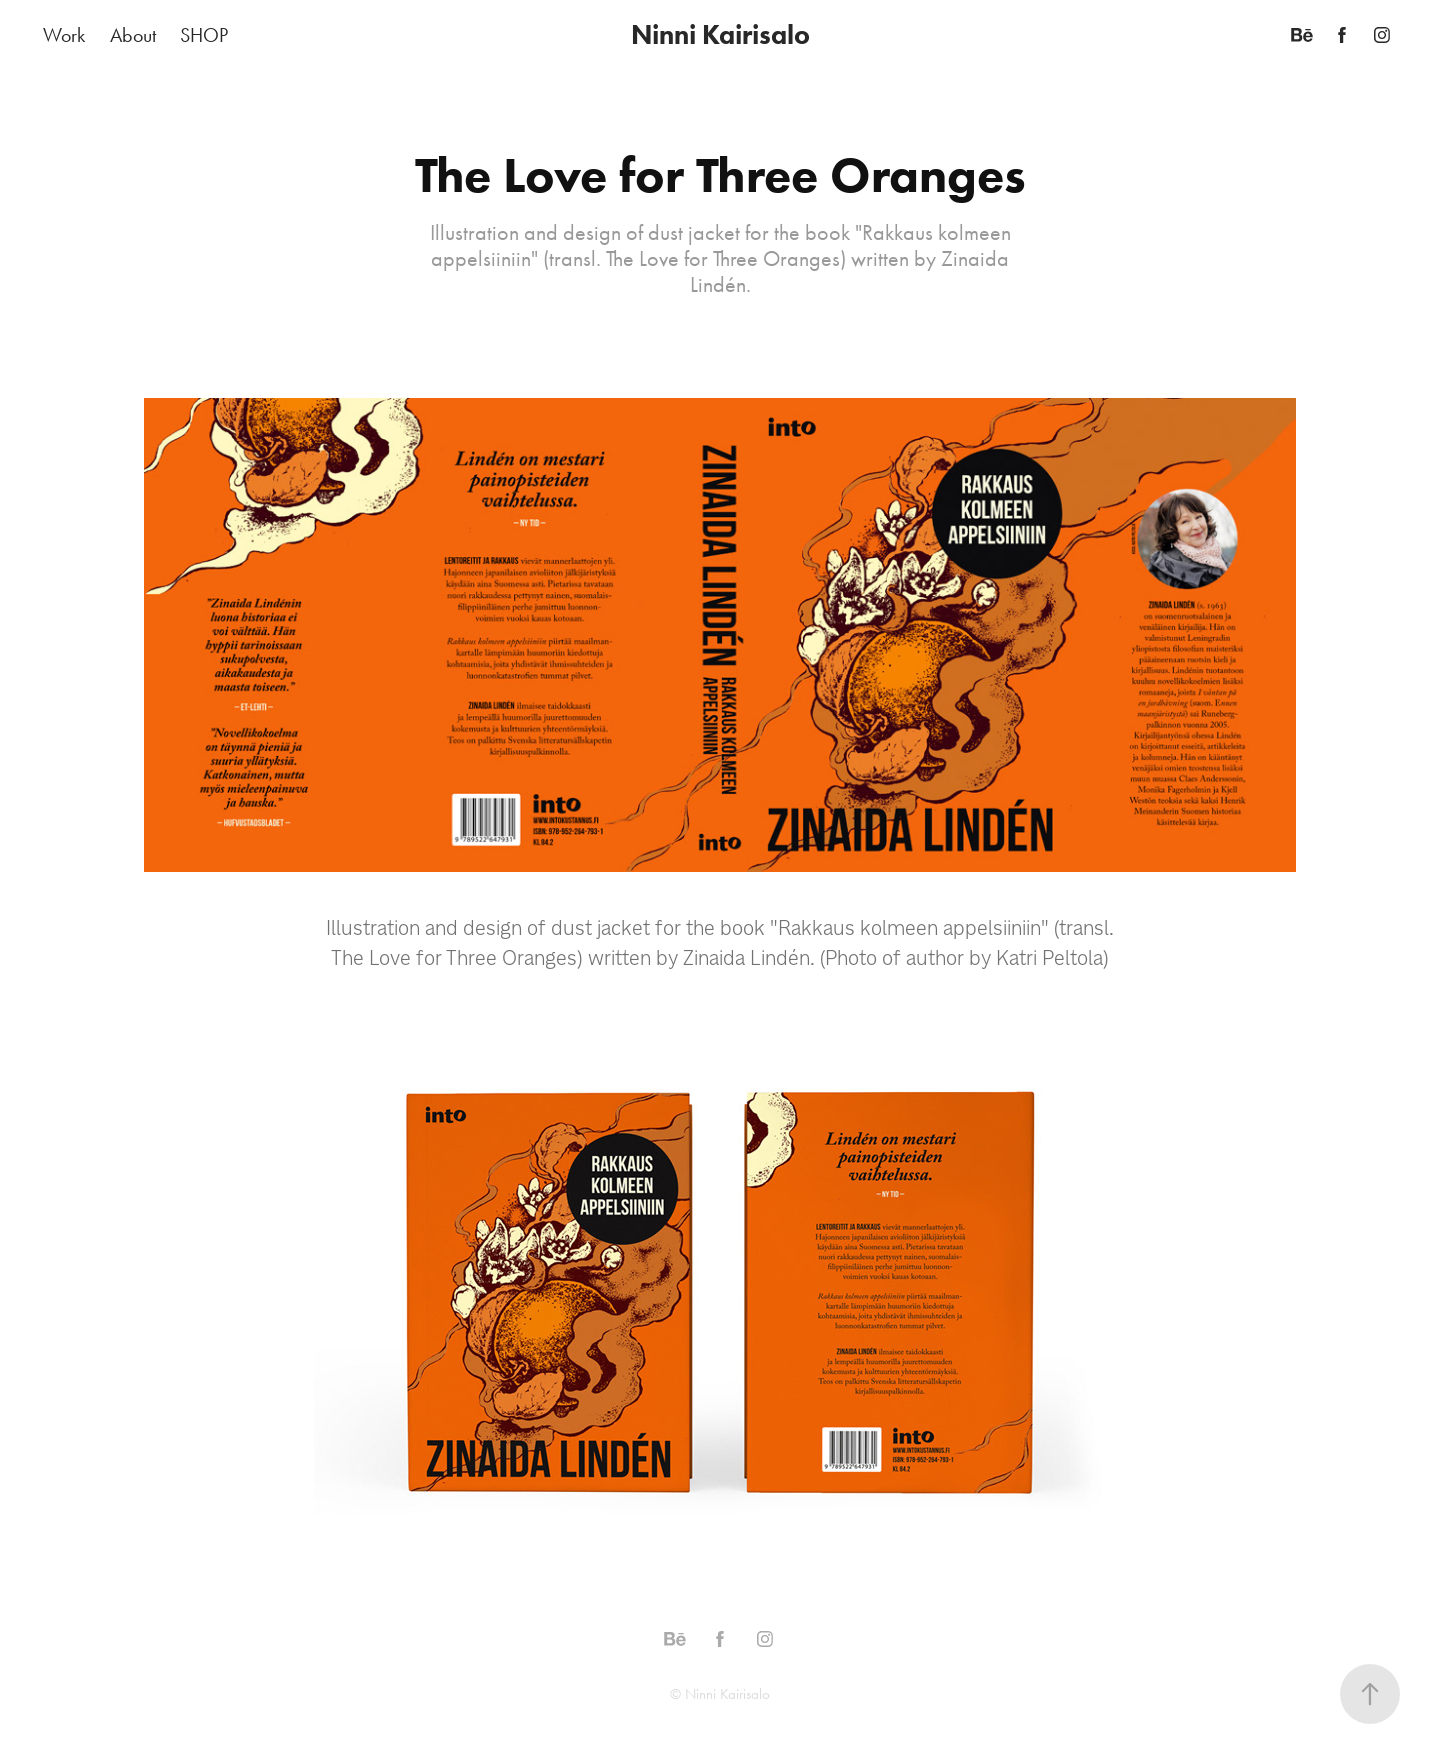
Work (64, 35)
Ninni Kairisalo (720, 34)
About (133, 35)
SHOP (204, 35)
